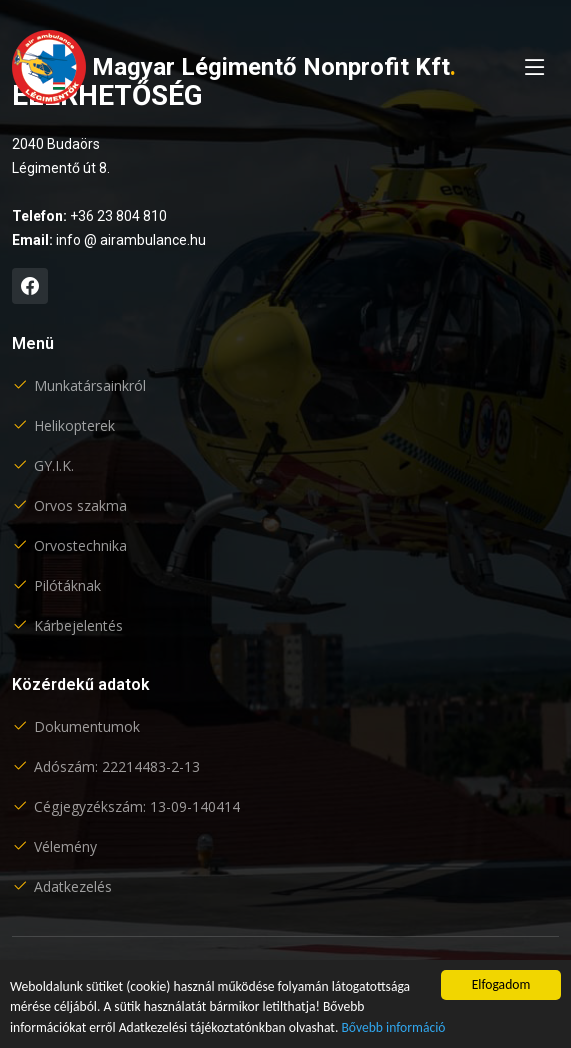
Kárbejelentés (78, 626)
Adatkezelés (73, 887)
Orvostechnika (80, 546)
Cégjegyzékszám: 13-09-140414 (137, 807)
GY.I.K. (54, 466)
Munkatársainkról (90, 386)
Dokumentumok (87, 727)
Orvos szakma (80, 506)
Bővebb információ (393, 1027)
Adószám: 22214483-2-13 (117, 767)
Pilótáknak (67, 586)
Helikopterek (74, 426)
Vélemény (65, 847)
